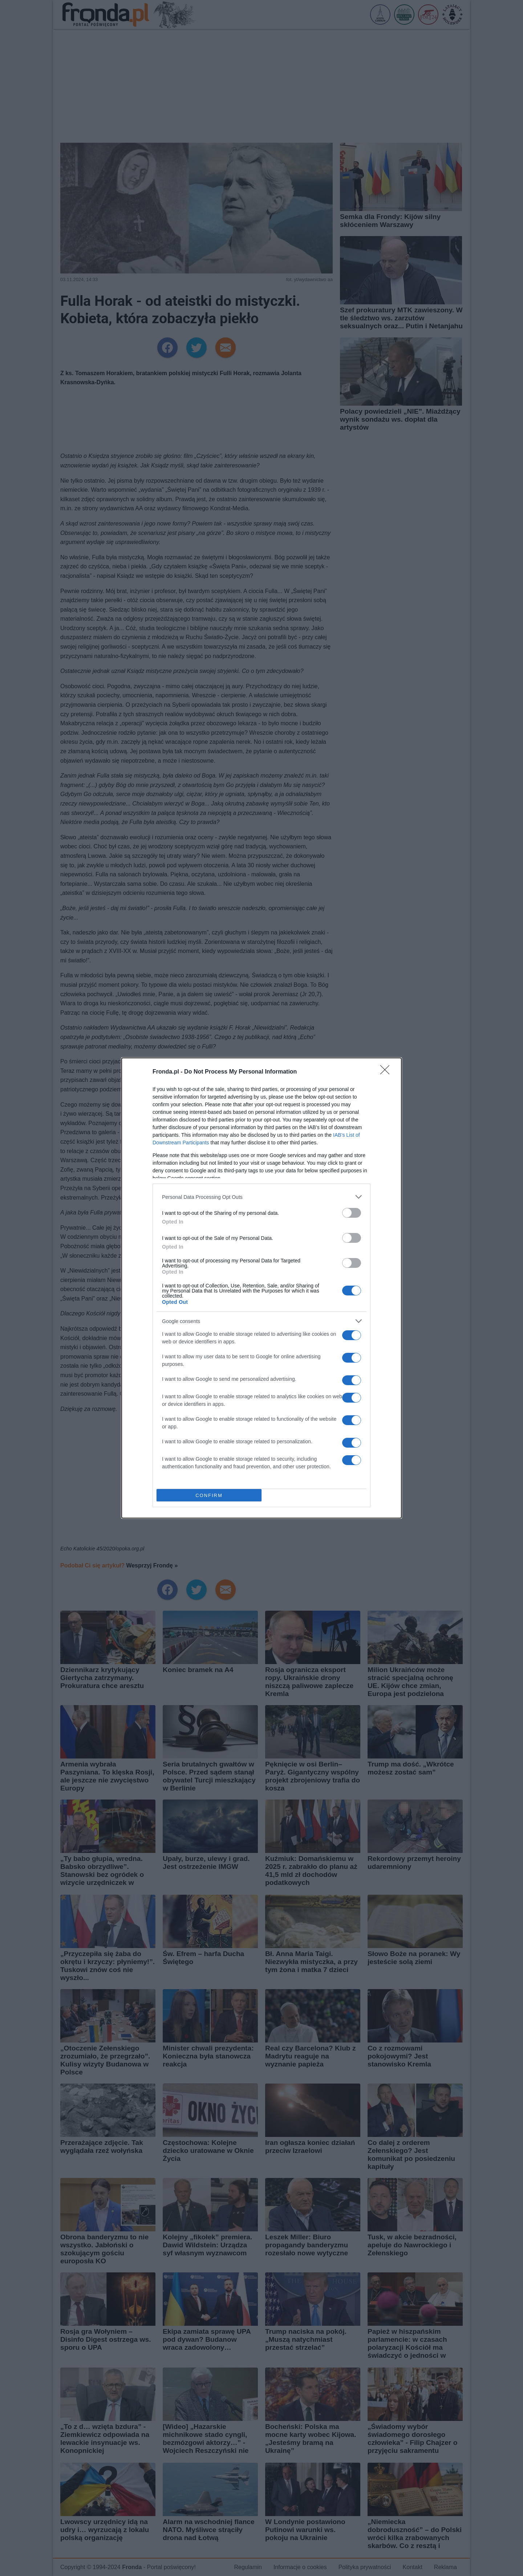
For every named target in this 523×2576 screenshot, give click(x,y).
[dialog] (261, 1288)
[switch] (351, 1213)
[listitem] (261, 1197)
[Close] (387, 1072)
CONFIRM (209, 1495)
